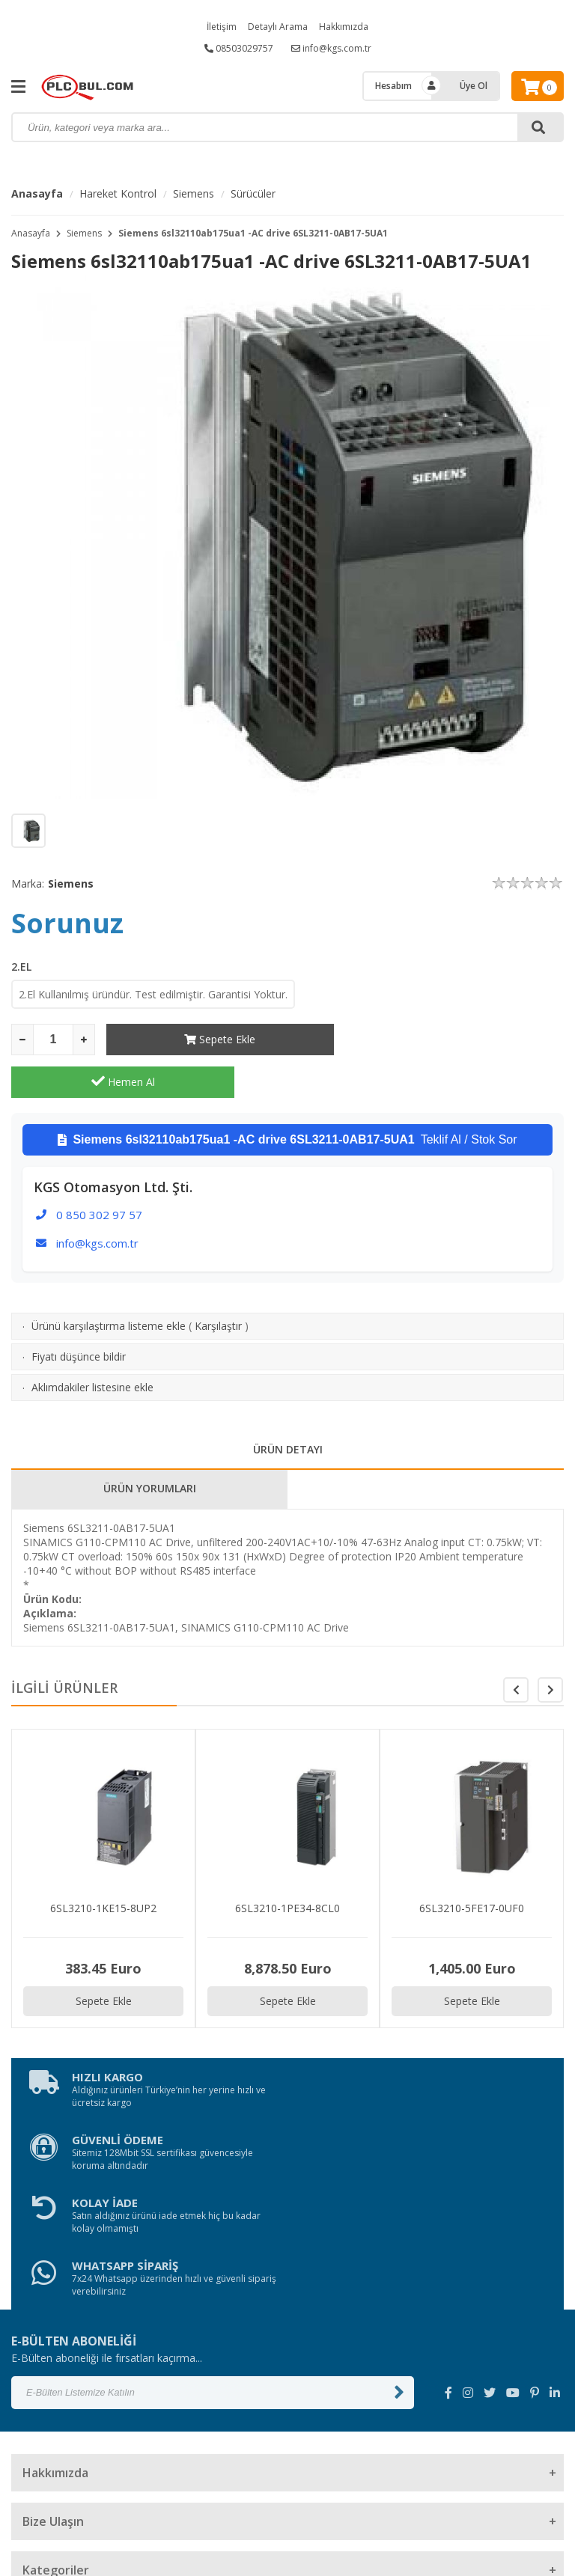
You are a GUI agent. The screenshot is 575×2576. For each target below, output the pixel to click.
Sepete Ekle (218, 1039)
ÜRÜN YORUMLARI (149, 1445)
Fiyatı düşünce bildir (78, 1314)
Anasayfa (37, 193)
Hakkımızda (343, 26)
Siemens (193, 193)
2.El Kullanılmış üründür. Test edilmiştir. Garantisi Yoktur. (153, 994)
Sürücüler (253, 193)
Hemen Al (452, 1038)
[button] (550, 1647)
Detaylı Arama (278, 26)
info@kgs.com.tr (331, 48)
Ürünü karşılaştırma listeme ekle (108, 1283)
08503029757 (238, 48)
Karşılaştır (218, 1283)
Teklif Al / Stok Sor (287, 1097)
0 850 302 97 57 (99, 1172)
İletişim (222, 26)
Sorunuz (67, 923)
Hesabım (393, 85)
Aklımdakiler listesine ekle (92, 1344)
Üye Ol (473, 85)
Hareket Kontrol (117, 193)
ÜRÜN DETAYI (288, 1407)
